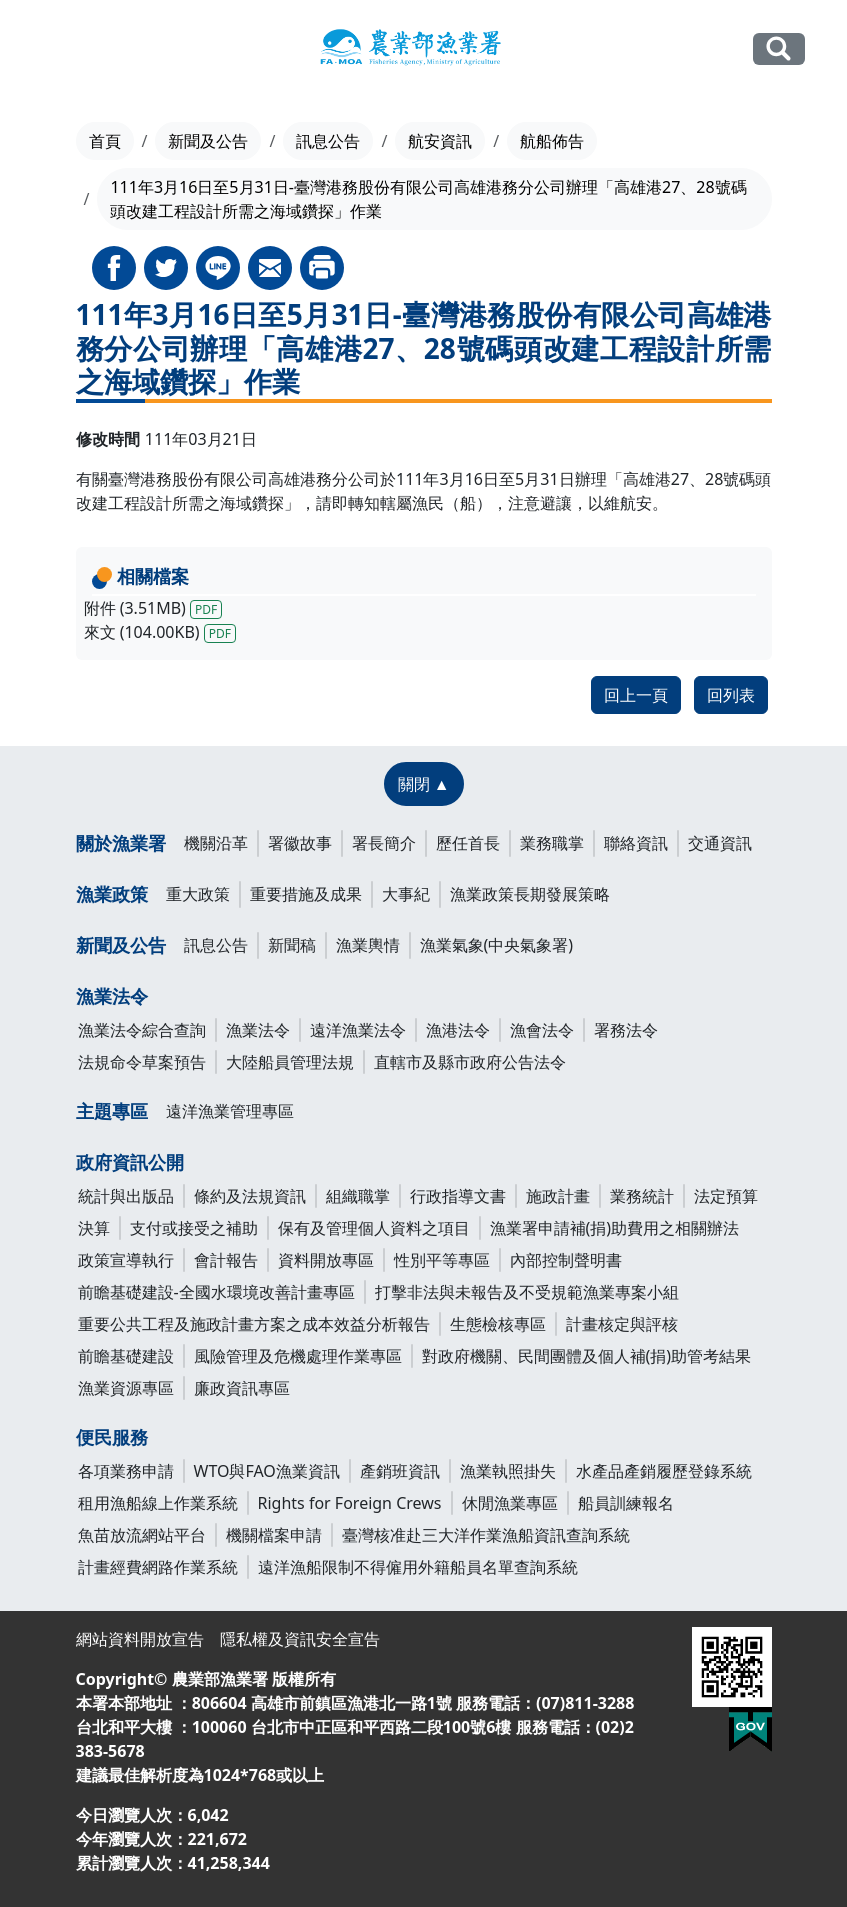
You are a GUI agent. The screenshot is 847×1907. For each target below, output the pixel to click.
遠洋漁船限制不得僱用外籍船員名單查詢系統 (418, 1567)
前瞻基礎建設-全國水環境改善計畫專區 (216, 1292)
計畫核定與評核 (622, 1324)
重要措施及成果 (306, 894)
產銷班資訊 (400, 1471)
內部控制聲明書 (566, 1260)
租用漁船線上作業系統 (158, 1503)
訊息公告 (328, 141)
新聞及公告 (208, 141)
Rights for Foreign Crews (350, 1503)
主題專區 (112, 1111)
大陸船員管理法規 (290, 1062)
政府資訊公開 (130, 1162)
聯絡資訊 (636, 843)
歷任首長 (468, 843)
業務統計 (642, 1196)
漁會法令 (542, 1030)
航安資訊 (440, 141)
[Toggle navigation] (54, 50)
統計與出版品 (126, 1196)
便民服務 (112, 1437)
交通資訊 (720, 843)
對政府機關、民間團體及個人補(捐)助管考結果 (587, 1356)
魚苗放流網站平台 (142, 1535)
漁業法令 (112, 996)
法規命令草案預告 (142, 1062)
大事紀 (406, 894)
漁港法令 (458, 1030)
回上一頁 (636, 695)
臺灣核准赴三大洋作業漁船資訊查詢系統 (486, 1535)
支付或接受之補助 (194, 1228)
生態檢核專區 (498, 1324)
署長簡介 (384, 843)
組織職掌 (358, 1196)
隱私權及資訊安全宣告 (300, 1639)
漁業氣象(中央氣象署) (497, 945)
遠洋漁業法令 (358, 1030)
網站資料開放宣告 (140, 1639)
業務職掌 (552, 843)
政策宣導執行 (126, 1260)
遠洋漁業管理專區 (230, 1111)
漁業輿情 (368, 945)
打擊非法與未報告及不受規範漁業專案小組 (527, 1292)
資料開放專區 (326, 1260)
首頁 (105, 141)
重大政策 (198, 894)
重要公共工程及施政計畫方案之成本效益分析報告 (254, 1324)
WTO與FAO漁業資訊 (267, 1471)
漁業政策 (112, 894)
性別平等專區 (442, 1260)
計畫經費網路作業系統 (158, 1567)
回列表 (731, 695)
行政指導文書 (458, 1196)
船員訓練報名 (626, 1503)
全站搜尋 (779, 48)
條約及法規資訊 (250, 1196)
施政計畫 (558, 1196)
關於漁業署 (121, 843)
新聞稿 (292, 945)
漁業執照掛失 (508, 1471)
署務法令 (626, 1030)
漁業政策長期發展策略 (530, 894)
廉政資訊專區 (242, 1388)
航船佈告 (552, 141)
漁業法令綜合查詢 (142, 1030)
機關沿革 (216, 843)
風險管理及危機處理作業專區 (298, 1356)
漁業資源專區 (126, 1388)
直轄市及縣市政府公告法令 (470, 1062)
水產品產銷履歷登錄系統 (664, 1471)
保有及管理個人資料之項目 (374, 1228)
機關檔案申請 (274, 1535)
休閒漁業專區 (510, 1503)
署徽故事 (300, 843)
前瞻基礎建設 (126, 1356)
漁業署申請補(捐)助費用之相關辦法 (615, 1228)
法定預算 (726, 1196)
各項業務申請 (126, 1471)
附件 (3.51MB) (153, 608)
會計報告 (226, 1260)
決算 (94, 1228)
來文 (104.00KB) (160, 632)
